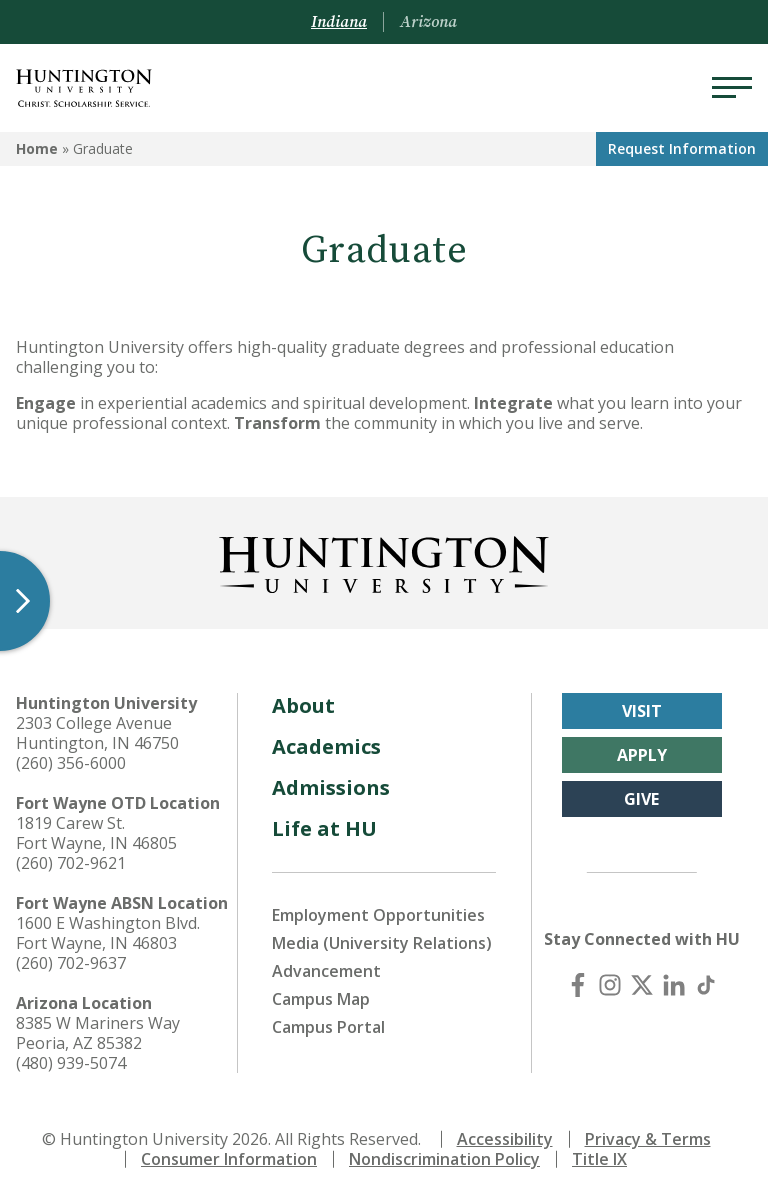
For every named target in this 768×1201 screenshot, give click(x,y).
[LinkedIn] (674, 985)
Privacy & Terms (648, 1139)
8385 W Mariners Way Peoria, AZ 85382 (98, 1033)
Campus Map (321, 999)
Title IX (599, 1159)
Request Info (682, 148)
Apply (642, 755)
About (303, 705)
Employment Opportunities (378, 915)
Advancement (326, 971)
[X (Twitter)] (642, 985)
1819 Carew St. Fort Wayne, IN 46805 (96, 833)
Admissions (331, 787)
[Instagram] (610, 985)
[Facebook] (578, 985)
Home (37, 148)
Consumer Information (229, 1159)
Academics (326, 746)
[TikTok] (706, 985)
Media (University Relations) (382, 943)
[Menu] (732, 88)
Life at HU (324, 828)
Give (641, 799)
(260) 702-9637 (71, 963)
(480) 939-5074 (71, 1063)
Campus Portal (328, 1027)
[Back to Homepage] (384, 561)
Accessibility (505, 1139)
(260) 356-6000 (71, 763)
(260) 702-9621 (71, 863)
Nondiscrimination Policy (444, 1159)
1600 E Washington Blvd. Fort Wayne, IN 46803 (108, 933)
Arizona (428, 22)
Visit (642, 711)
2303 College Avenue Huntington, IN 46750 (97, 733)
